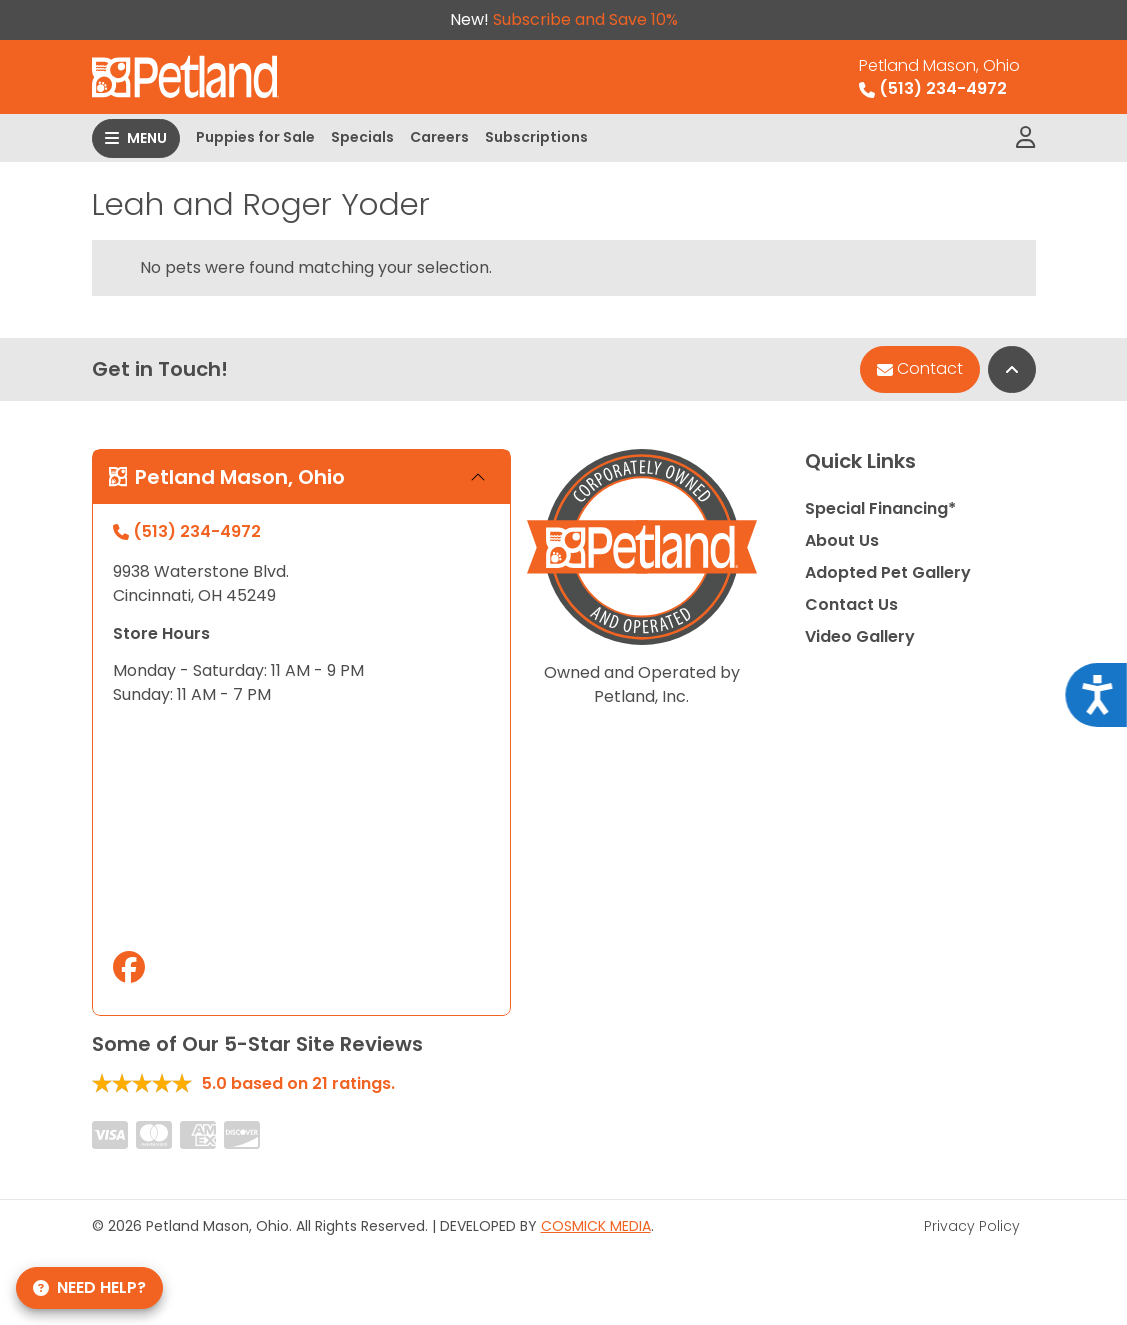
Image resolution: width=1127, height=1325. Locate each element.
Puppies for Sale (255, 137)
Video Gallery (860, 636)
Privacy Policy (972, 1226)
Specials (362, 137)
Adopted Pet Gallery (888, 572)
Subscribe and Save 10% (585, 19)
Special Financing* (880, 508)
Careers (439, 137)
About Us (842, 540)
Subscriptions (536, 137)
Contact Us (851, 604)
